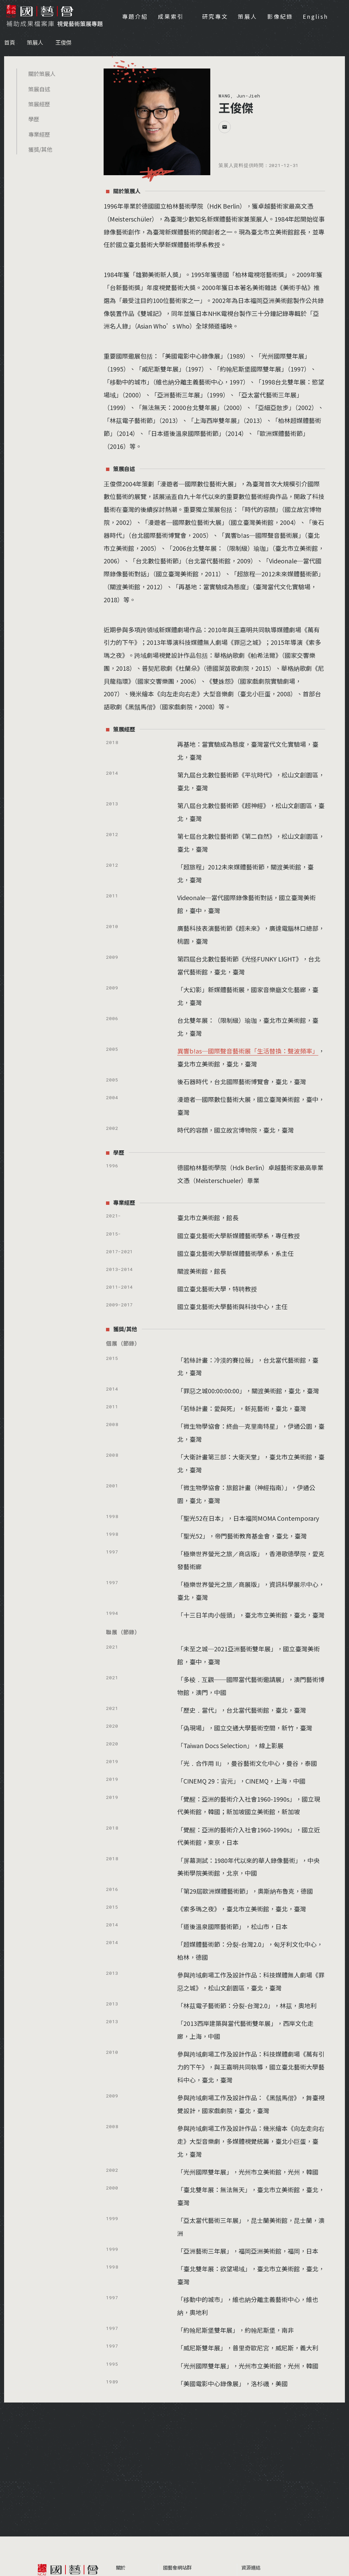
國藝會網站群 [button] (177, 2567)
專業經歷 (39, 134)
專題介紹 (135, 16)
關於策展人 (42, 74)
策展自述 (39, 89)
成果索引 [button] (172, 16)
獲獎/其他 (40, 149)
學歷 (33, 119)
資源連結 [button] (250, 2567)
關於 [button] (120, 2567)
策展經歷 (39, 104)
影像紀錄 (280, 16)
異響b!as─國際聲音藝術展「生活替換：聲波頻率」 (247, 1050)
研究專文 (215, 16)
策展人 (247, 16)
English (315, 16)
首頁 (9, 42)
